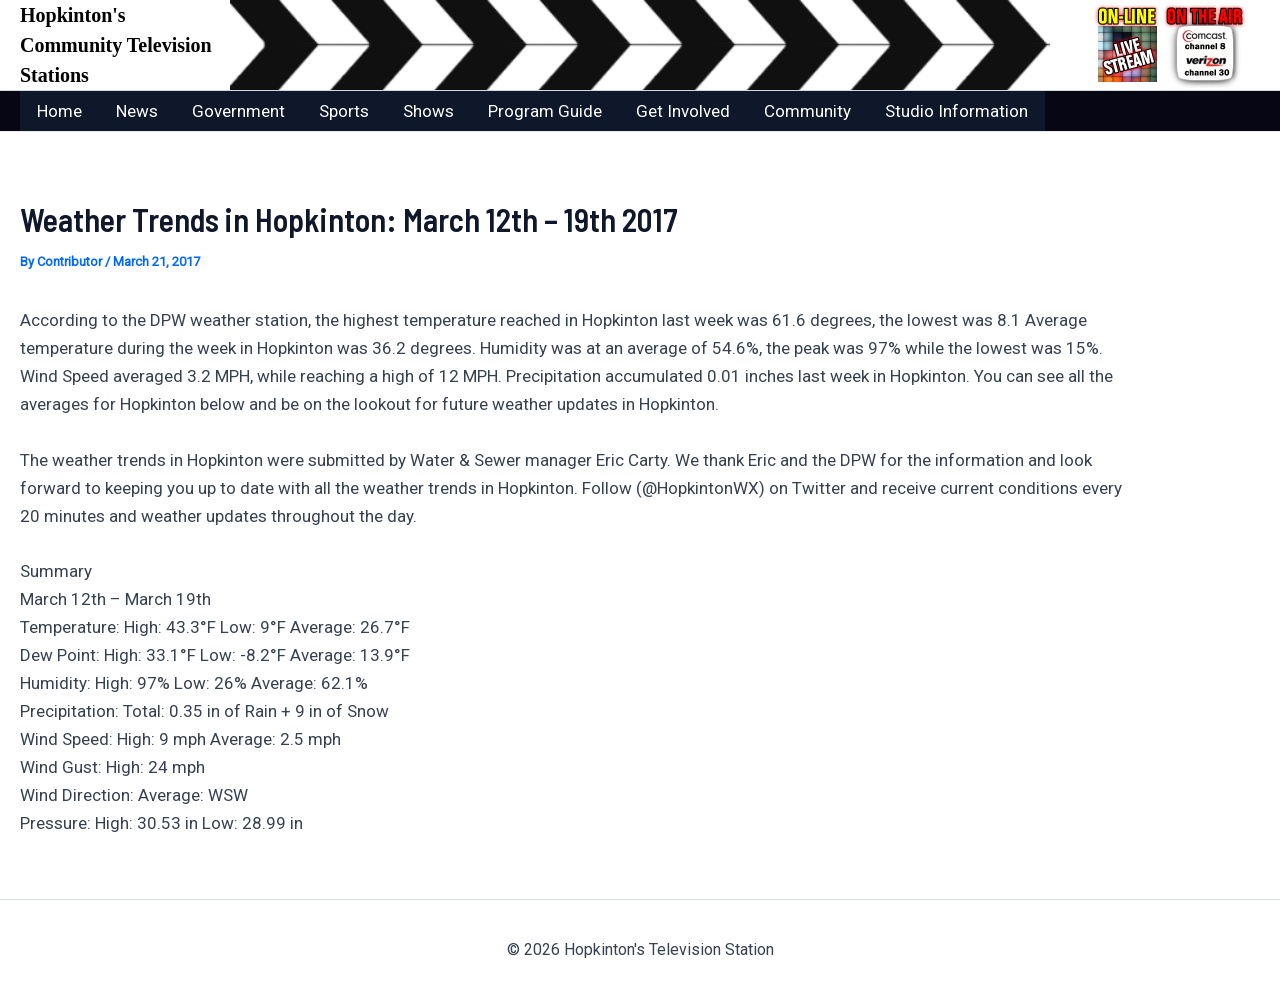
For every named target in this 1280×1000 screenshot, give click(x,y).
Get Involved (683, 111)
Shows (428, 111)
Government (238, 111)
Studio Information (956, 111)
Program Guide (545, 111)
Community (807, 111)
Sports (344, 111)
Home (59, 111)
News (137, 111)
